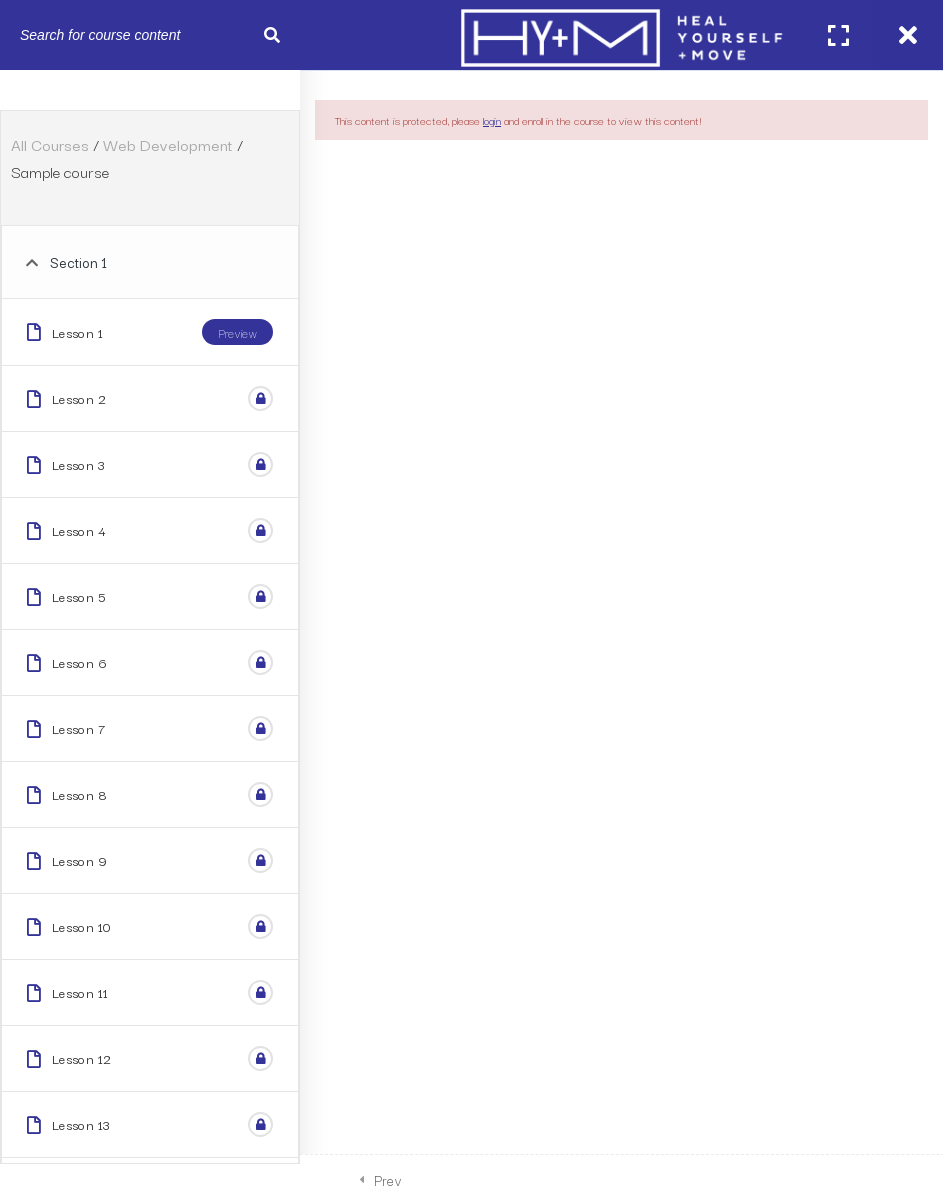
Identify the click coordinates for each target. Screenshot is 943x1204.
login (492, 120)
